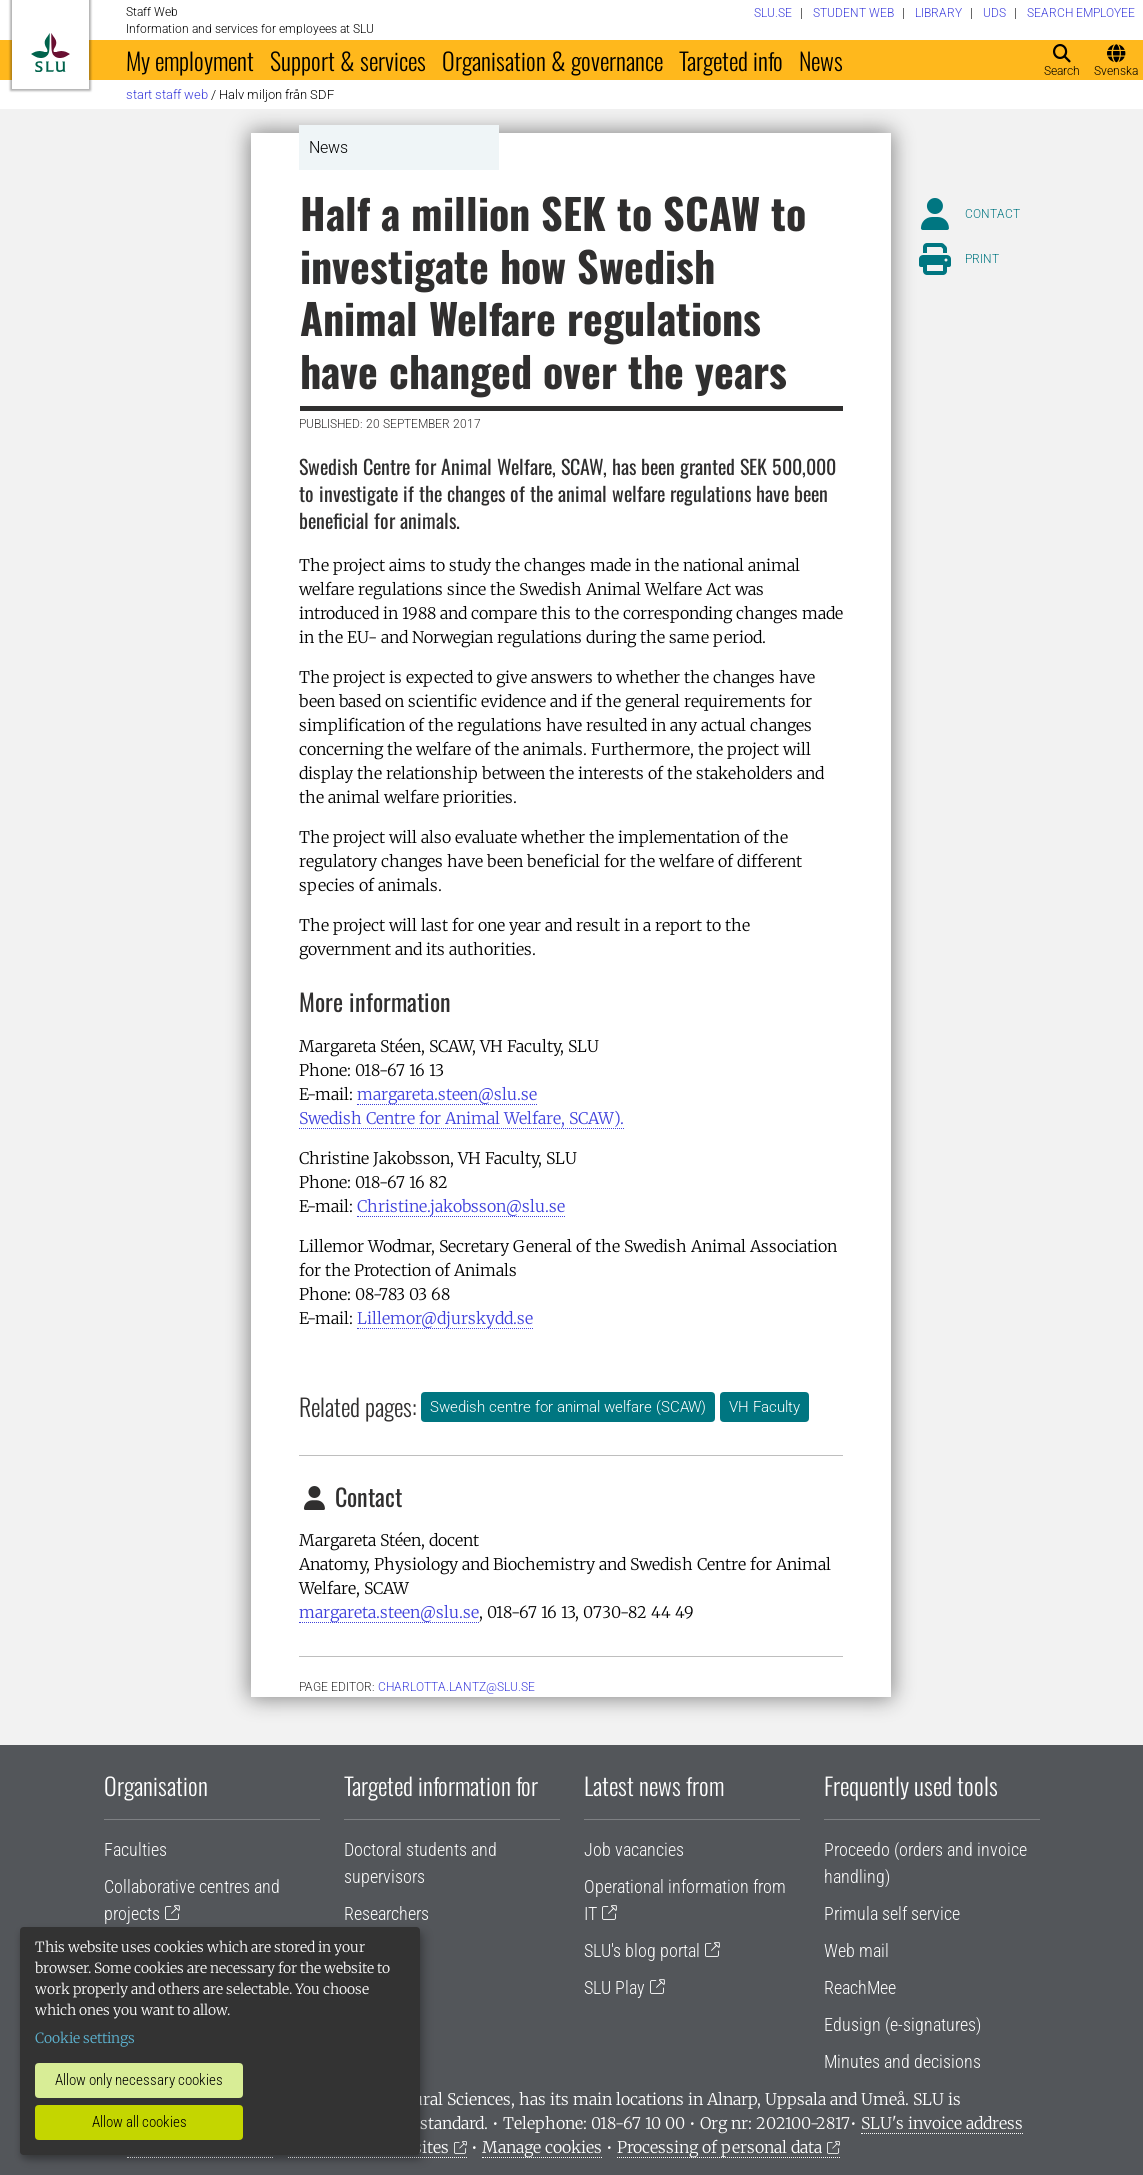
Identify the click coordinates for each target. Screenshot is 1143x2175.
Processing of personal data (719, 2147)
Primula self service (892, 1913)
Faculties (135, 1849)
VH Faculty (764, 1407)
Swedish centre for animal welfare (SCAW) (568, 1407)
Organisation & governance (552, 60)
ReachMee (860, 1987)
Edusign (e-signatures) (902, 2024)
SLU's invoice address (942, 2123)
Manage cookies (542, 2147)
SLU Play (614, 1987)
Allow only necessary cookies (139, 2080)
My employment (190, 60)
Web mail (856, 1950)
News (821, 60)
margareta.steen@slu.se (447, 1094)
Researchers (386, 1913)
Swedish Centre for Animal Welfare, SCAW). (461, 1118)
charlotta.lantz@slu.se (456, 1687)
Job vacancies (634, 1849)
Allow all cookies (139, 2122)
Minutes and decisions (902, 2061)
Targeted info (731, 60)
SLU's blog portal (642, 1950)
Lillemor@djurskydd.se (445, 1318)
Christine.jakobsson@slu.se (461, 1206)
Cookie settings (85, 2038)
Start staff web (167, 94)
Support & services (348, 60)
